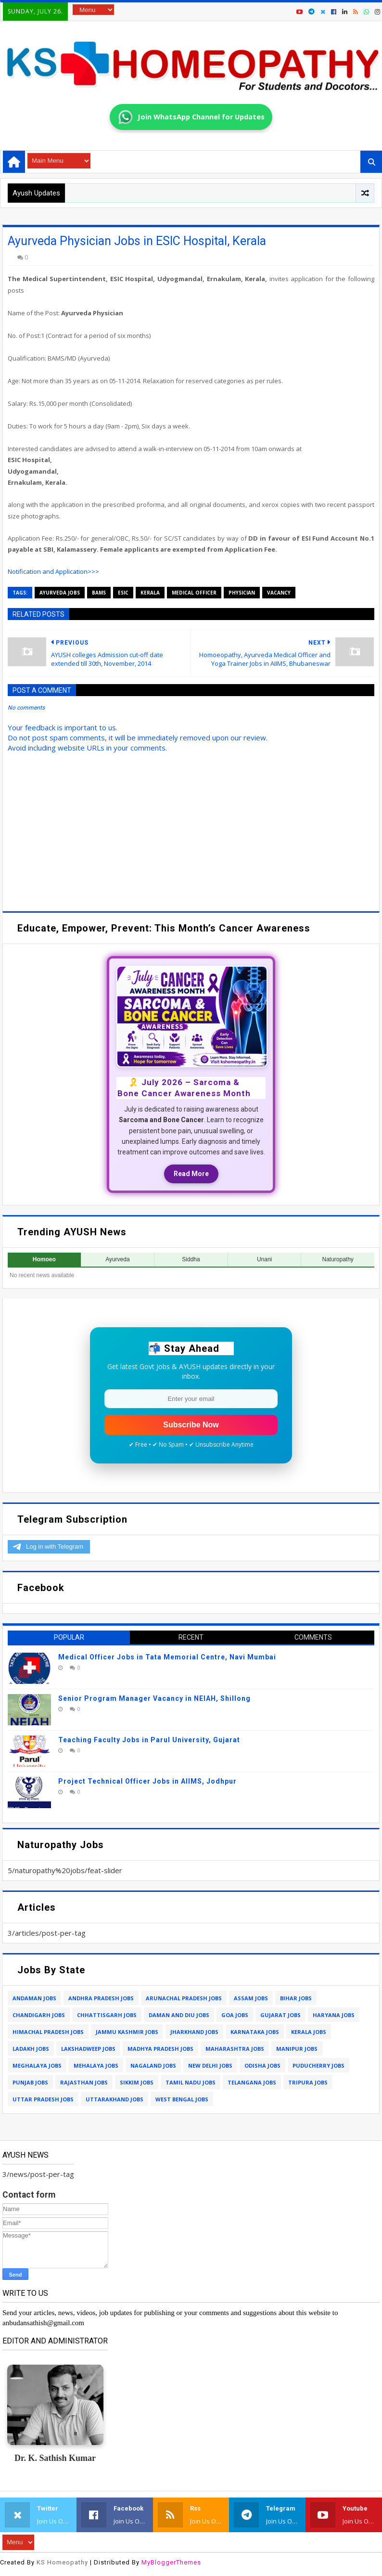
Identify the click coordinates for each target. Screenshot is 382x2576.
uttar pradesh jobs (43, 2099)
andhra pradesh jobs (101, 1998)
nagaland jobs (153, 2065)
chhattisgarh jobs (107, 2015)
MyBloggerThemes (171, 2562)
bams (99, 592)
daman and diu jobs (179, 2015)
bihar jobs (296, 1998)
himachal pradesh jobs (48, 2031)
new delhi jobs (210, 2065)
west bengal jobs (181, 2099)
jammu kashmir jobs (127, 2031)
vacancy (279, 592)
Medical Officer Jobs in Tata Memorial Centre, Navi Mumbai (167, 1657)
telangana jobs (252, 2082)
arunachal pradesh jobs (184, 1998)
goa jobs (234, 2015)
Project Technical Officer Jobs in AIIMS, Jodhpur (147, 1781)
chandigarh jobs (39, 2015)
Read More (191, 1174)
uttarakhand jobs (114, 2099)
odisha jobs (262, 2065)
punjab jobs (30, 2082)
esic (123, 592)
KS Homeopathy (62, 2562)
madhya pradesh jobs (160, 2048)
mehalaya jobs (96, 2065)
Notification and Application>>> (53, 571)
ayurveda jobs (59, 592)
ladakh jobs (31, 2048)
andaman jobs (34, 1998)
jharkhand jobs (194, 2031)
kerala (150, 592)
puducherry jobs (318, 2065)
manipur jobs (297, 2048)
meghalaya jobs (37, 2065)
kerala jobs (308, 2031)
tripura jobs (308, 2082)
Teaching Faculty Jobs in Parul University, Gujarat (149, 1740)
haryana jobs (334, 2015)
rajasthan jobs (84, 2082)
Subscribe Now (191, 1425)
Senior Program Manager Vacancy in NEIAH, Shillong (154, 1698)
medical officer (194, 592)
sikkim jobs (136, 2082)
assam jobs (251, 1998)
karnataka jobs (254, 2031)
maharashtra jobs (234, 2048)
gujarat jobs (280, 2015)
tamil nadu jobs (191, 2082)
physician (242, 592)
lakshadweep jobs (88, 2048)
